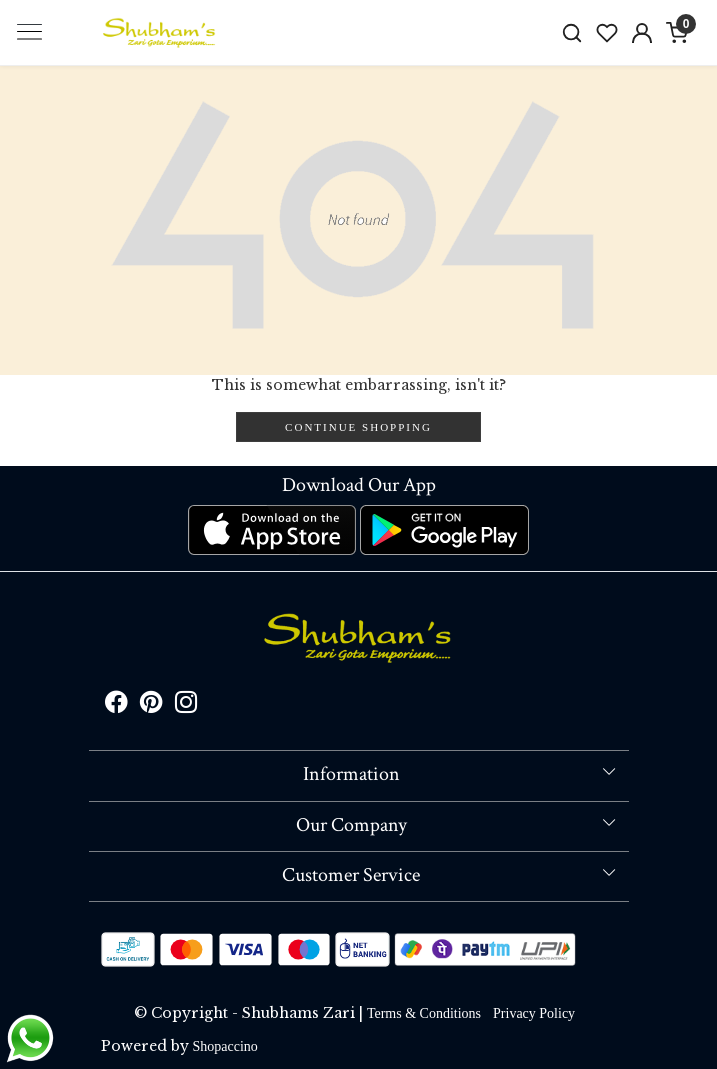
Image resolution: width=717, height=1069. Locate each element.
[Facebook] (116, 705)
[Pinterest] (151, 705)
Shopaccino (225, 1046)
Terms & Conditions (424, 1013)
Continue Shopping (358, 427)
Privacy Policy (534, 1013)
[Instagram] (186, 705)
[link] (572, 32)
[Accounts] (642, 33)
